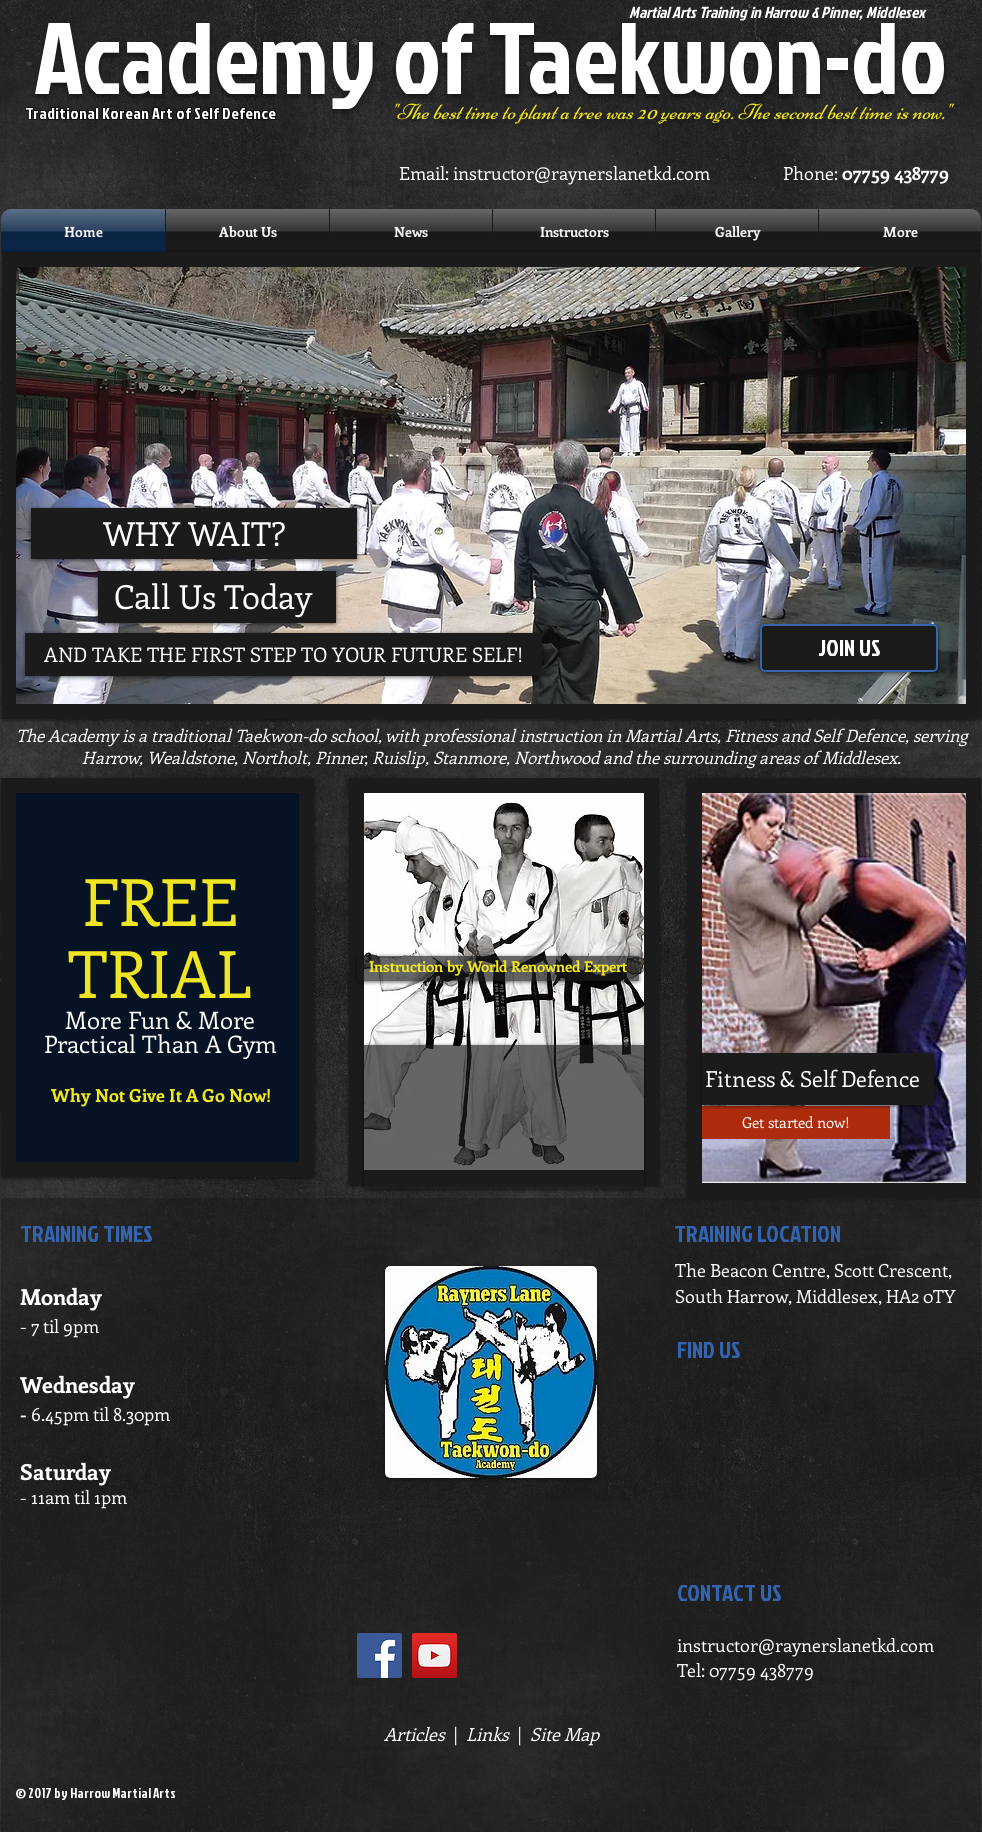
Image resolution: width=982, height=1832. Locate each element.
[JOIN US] (849, 648)
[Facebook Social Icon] (379, 1655)
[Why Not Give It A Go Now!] (160, 1095)
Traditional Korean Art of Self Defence (150, 113)
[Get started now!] (796, 1122)
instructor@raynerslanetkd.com (581, 173)
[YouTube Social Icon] (434, 1655)
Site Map (564, 1734)
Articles (414, 1734)
